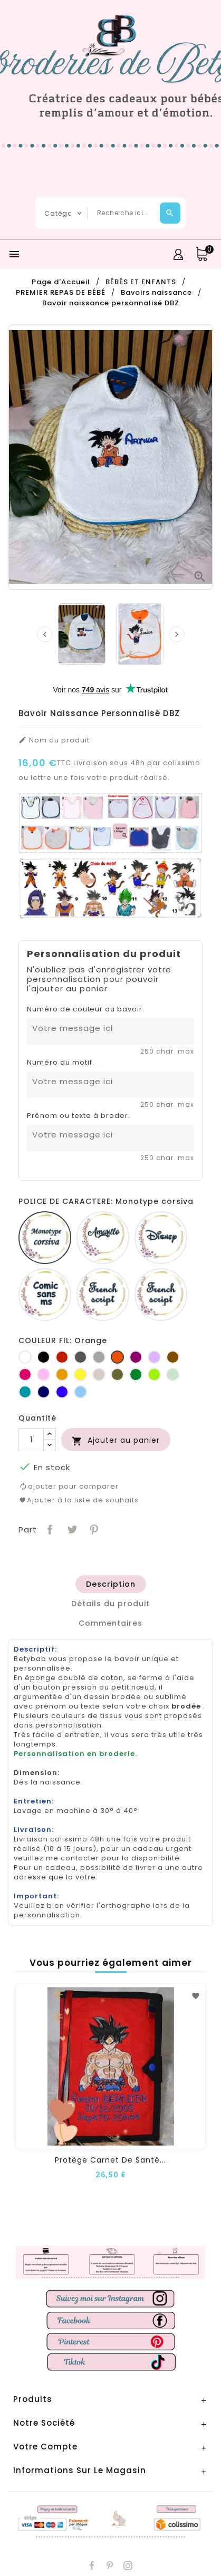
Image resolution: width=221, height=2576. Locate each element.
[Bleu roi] (62, 1391)
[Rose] (43, 1374)
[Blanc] (25, 1357)
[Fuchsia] (25, 1374)
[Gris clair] (98, 1357)
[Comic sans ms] (44, 1294)
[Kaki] (117, 1374)
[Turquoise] (25, 1391)
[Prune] (135, 1357)
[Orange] (117, 1357)
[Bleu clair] (80, 1391)
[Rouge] (62, 1357)
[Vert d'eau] (172, 1374)
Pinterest (93, 1528)
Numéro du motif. (60, 1062)
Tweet (71, 1528)
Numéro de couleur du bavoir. (86, 1009)
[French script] (102, 1294)
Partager (48, 1528)
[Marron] (172, 1357)
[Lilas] (154, 1357)
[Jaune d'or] (62, 1374)
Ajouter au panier (116, 1440)
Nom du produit (54, 740)
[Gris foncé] (80, 1357)
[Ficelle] (98, 1374)
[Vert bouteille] (135, 1374)
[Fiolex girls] (160, 1294)
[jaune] (80, 1374)
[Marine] (43, 1391)
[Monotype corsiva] (44, 1237)
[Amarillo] (102, 1237)
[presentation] (45, 634)
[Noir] (43, 1357)
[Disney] (160, 1237)
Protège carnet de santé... (110, 2160)
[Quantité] (31, 1439)
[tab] (110, 1584)
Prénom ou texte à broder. (78, 1116)
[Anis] (154, 1374)
